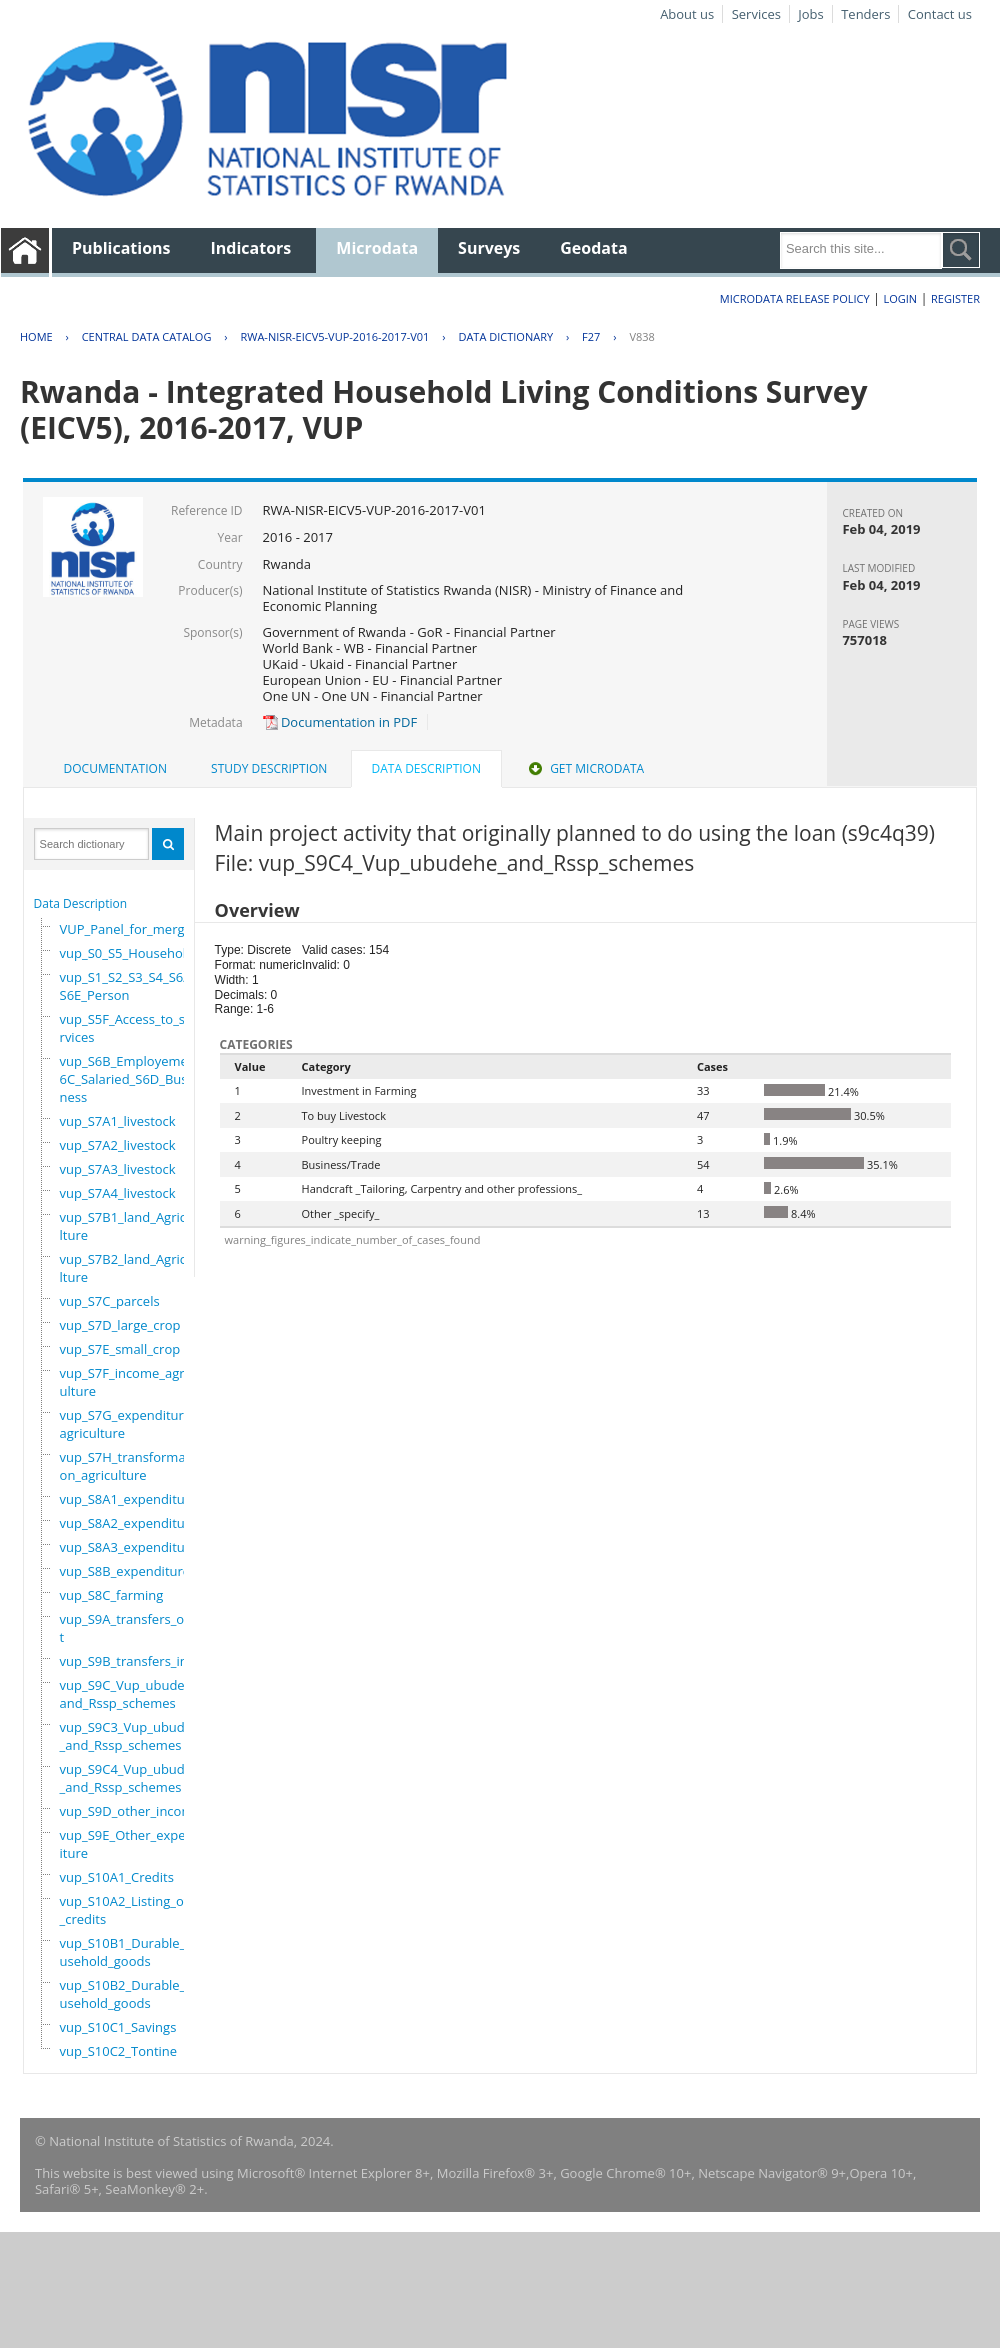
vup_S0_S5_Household (127, 953)
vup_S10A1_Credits (117, 1877)
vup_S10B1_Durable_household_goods (131, 1952)
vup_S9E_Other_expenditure (131, 1844)
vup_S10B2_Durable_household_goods (131, 1994)
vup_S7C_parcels (110, 1301)
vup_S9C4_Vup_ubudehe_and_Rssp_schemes (134, 1778)
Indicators (251, 248)
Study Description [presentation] (269, 768)
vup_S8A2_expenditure (129, 1523)
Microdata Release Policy (795, 298)
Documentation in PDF (340, 722)
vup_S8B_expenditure (125, 1571)
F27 (591, 336)
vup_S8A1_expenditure (129, 1499)
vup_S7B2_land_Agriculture (127, 1268)
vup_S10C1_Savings (118, 2027)
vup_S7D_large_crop (120, 1325)
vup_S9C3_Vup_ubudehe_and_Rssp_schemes (134, 1736)
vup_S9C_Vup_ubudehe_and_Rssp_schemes (133, 1694)
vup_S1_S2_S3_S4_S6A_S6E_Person (129, 986)
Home (36, 336)
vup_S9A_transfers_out (126, 1628)
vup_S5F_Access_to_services (126, 1028)
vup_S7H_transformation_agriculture (127, 1466)
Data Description (81, 903)
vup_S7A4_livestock (118, 1193)
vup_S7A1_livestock (118, 1121)
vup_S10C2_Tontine (119, 2051)
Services (756, 14)
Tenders (865, 14)
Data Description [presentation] (426, 768)
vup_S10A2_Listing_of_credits (124, 1910)
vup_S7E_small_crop (120, 1349)
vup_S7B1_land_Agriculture (127, 1226)
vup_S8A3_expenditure (129, 1547)
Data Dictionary (505, 336)
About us (687, 14)
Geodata (593, 248)
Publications (121, 248)
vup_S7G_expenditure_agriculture (128, 1424)
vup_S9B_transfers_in (124, 1661)
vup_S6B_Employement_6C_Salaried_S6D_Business (133, 1079)
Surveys (489, 248)
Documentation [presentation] (115, 768)
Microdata (377, 248)
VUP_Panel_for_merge (126, 929)
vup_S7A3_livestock (118, 1169)
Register (955, 298)
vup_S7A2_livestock (118, 1145)
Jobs (810, 14)
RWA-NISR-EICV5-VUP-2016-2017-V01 (334, 336)
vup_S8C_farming (112, 1595)
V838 (641, 336)
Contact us (940, 14)
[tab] (115, 769)
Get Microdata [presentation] (584, 768)
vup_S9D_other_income (130, 1811)
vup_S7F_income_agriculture (127, 1382)
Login (900, 298)
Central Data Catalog (147, 336)
